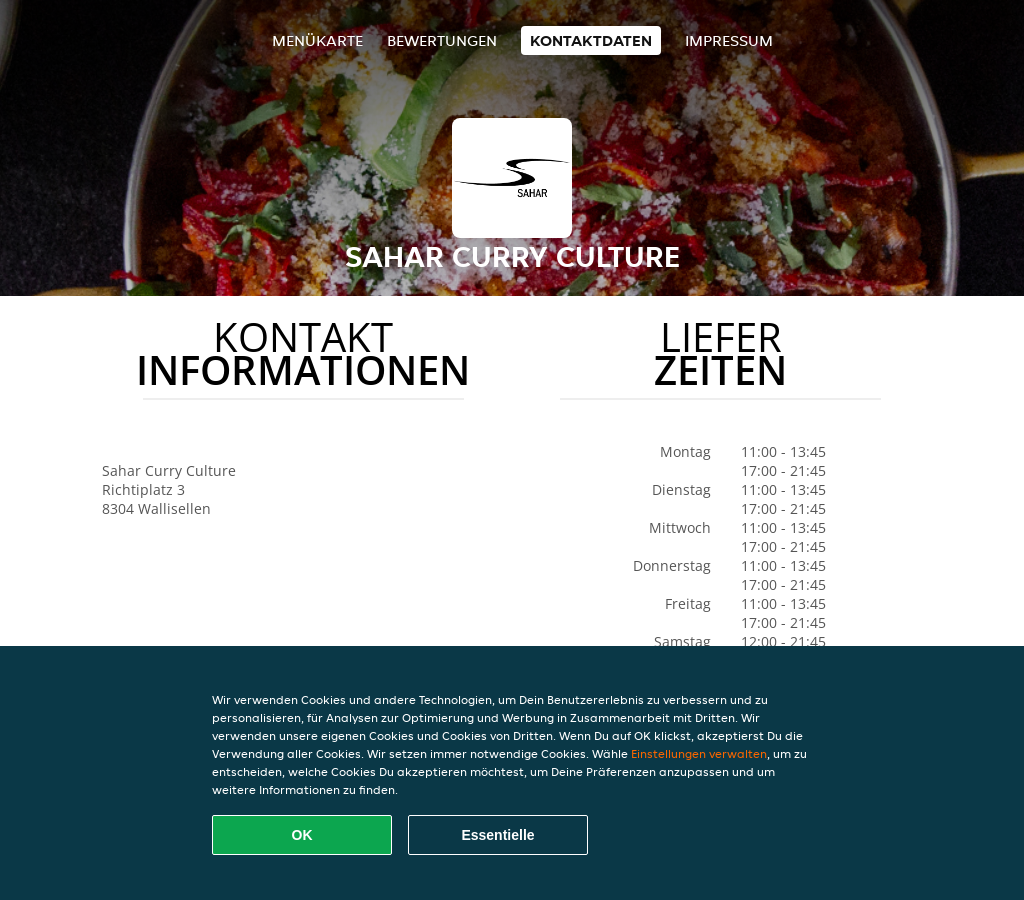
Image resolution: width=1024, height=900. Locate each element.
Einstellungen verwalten (699, 753)
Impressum (729, 40)
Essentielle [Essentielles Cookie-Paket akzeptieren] (497, 835)
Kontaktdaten (591, 40)
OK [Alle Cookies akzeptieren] (302, 835)
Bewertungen (442, 40)
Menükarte (317, 40)
